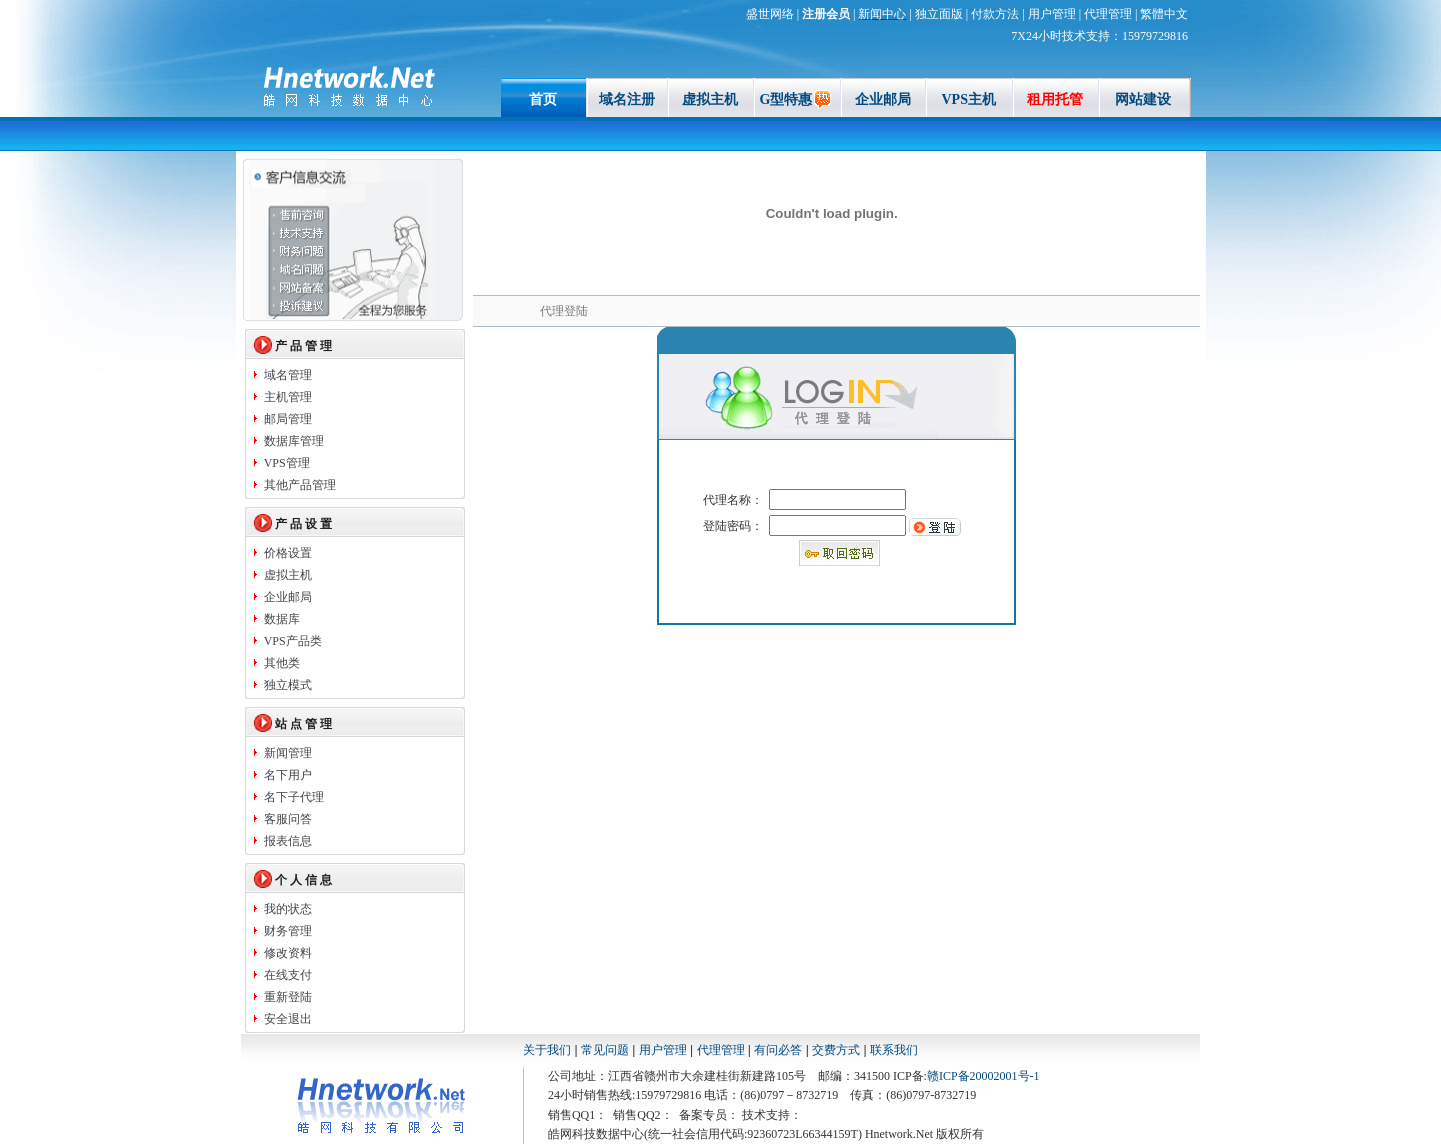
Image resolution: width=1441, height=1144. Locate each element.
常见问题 (605, 1050)
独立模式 (288, 685)
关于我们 (547, 1050)
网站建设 (1143, 99)
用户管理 (663, 1050)
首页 (543, 99)
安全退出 (288, 1019)
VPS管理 (287, 463)
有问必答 (779, 1050)
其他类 (282, 663)
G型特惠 (797, 99)
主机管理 (288, 397)
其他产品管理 (300, 485)
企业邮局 (883, 99)
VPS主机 (968, 99)
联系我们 (894, 1050)
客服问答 (288, 819)
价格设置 (288, 553)
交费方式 (836, 1050)
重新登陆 (288, 997)
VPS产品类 (293, 641)
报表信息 (288, 841)
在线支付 (288, 975)
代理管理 (721, 1050)
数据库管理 (294, 441)
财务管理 (288, 931)
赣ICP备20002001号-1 (983, 1076)
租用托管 (1055, 99)
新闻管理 (288, 753)
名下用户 (288, 775)
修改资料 (288, 953)
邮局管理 (288, 419)
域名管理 (288, 375)
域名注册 (627, 99)
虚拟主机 (710, 99)
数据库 (282, 619)
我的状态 (288, 909)
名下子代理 (294, 797)
